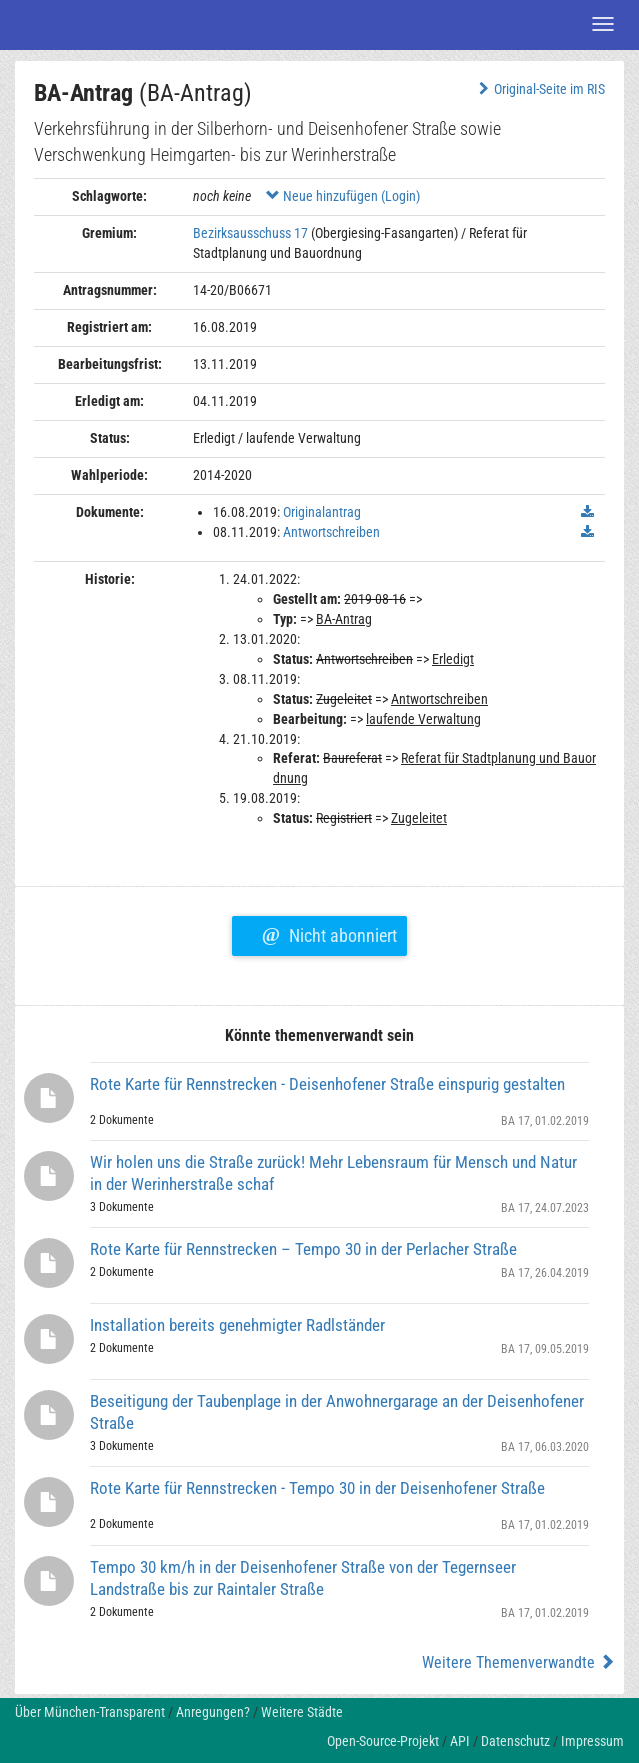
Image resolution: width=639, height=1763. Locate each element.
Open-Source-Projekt (383, 1741)
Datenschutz (515, 1741)
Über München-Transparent (90, 1712)
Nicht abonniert (329, 933)
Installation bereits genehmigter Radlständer (237, 1325)
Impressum (592, 1741)
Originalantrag (322, 512)
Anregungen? (213, 1712)
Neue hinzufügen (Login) (343, 196)
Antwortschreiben (331, 532)
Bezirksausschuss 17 (250, 233)
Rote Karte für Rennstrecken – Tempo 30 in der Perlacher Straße (303, 1249)
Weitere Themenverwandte (518, 1662)
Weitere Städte (302, 1712)
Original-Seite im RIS (539, 89)
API (460, 1741)
